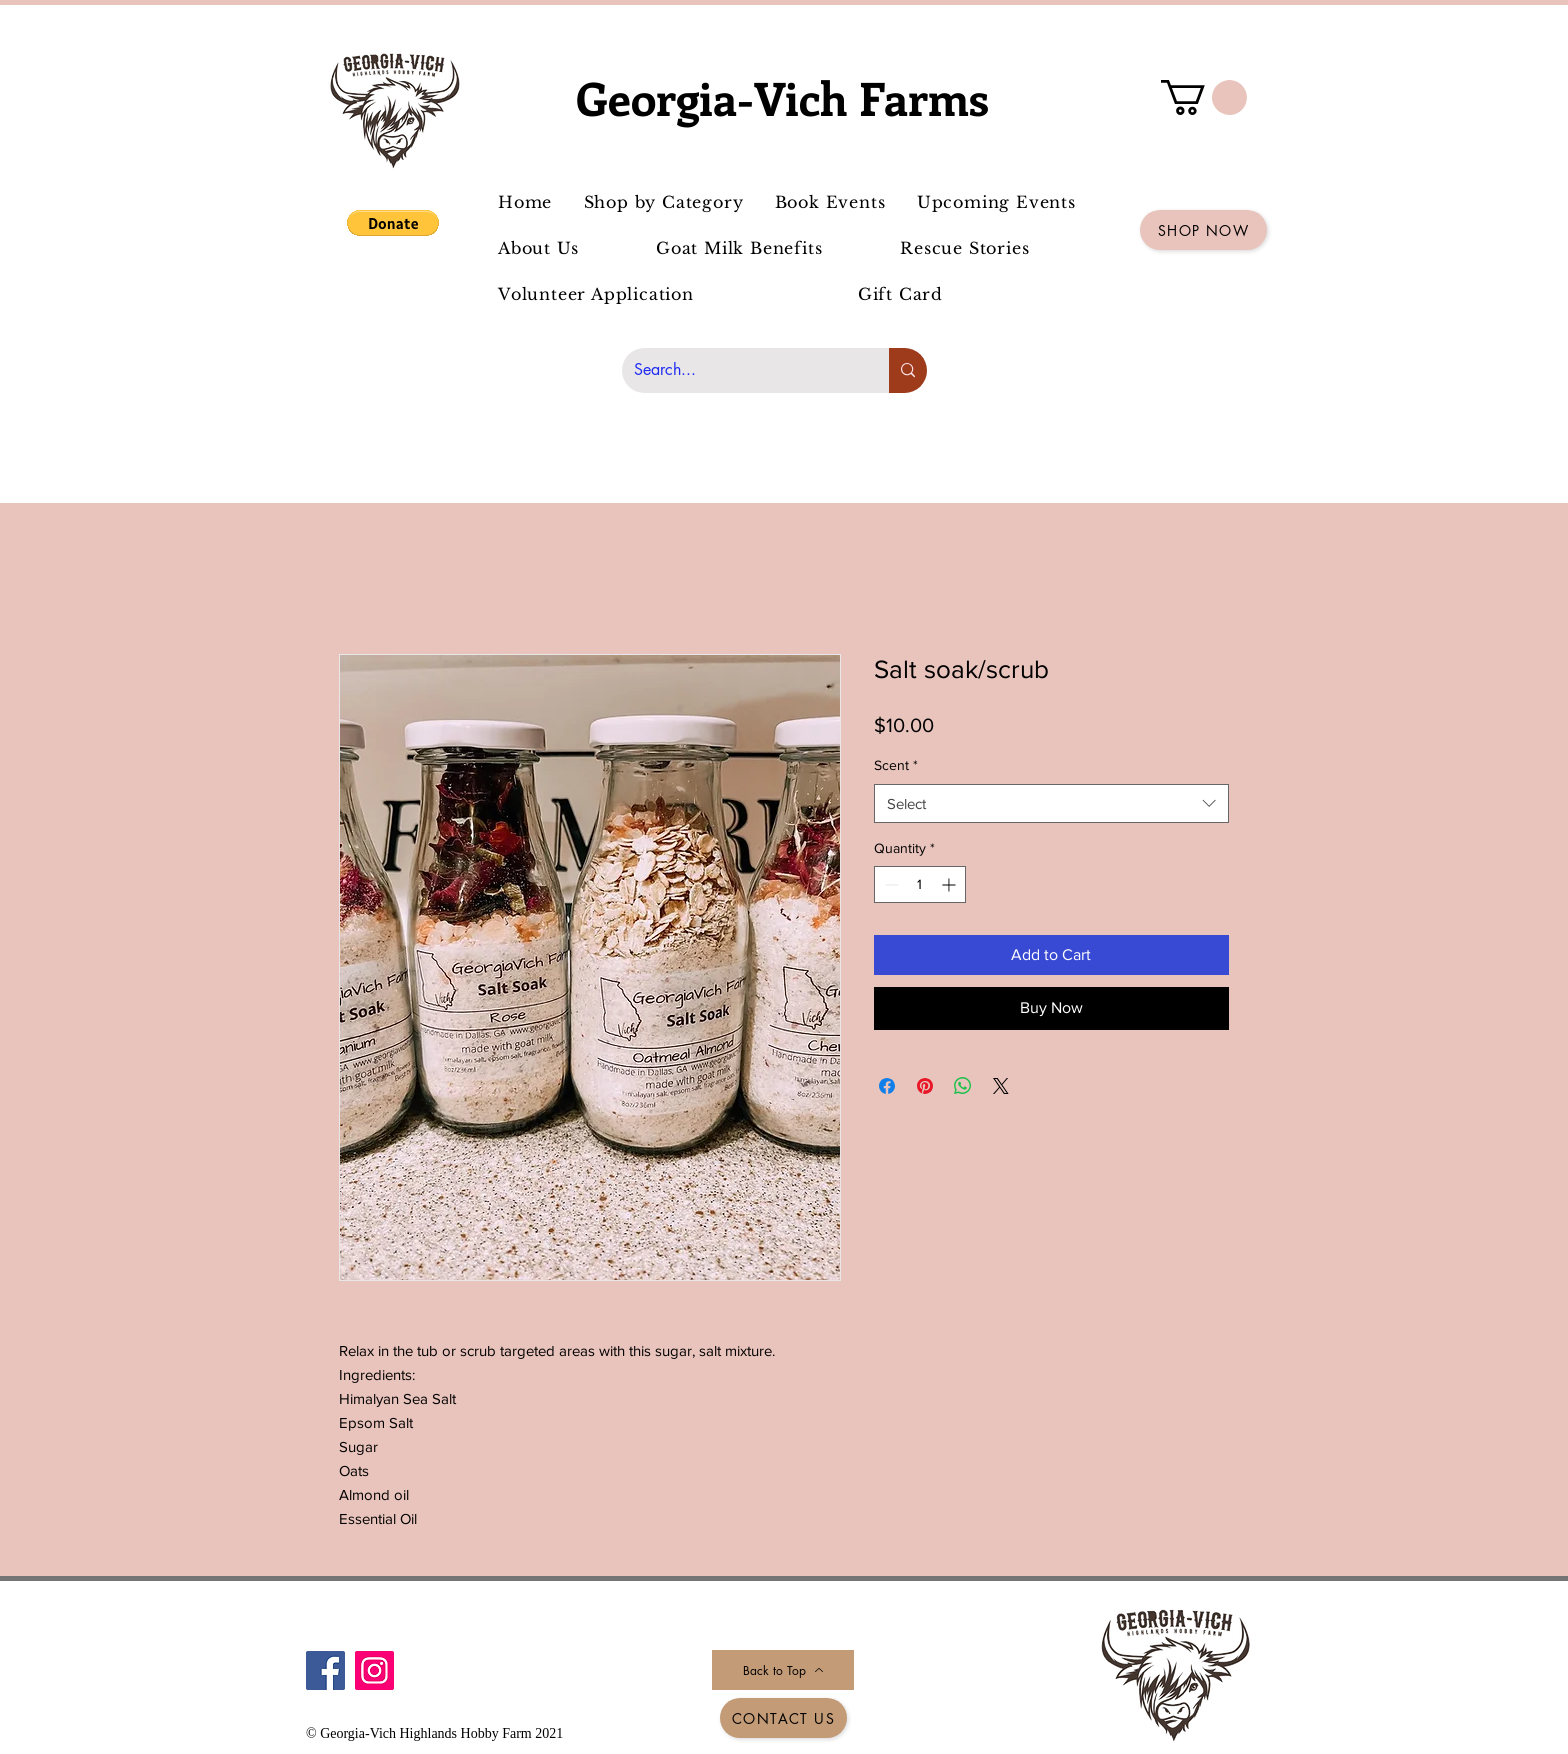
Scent (896, 765)
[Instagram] (374, 1670)
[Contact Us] (783, 1718)
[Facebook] (325, 1670)
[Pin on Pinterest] (925, 1086)
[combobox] (1051, 803)
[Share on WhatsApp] (963, 1086)
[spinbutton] (920, 884)
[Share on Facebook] (887, 1086)
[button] (393, 223)
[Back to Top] (783, 1670)
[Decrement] (889, 884)
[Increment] (950, 884)
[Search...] (740, 370)
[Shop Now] (1203, 230)
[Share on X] (1001, 1086)
